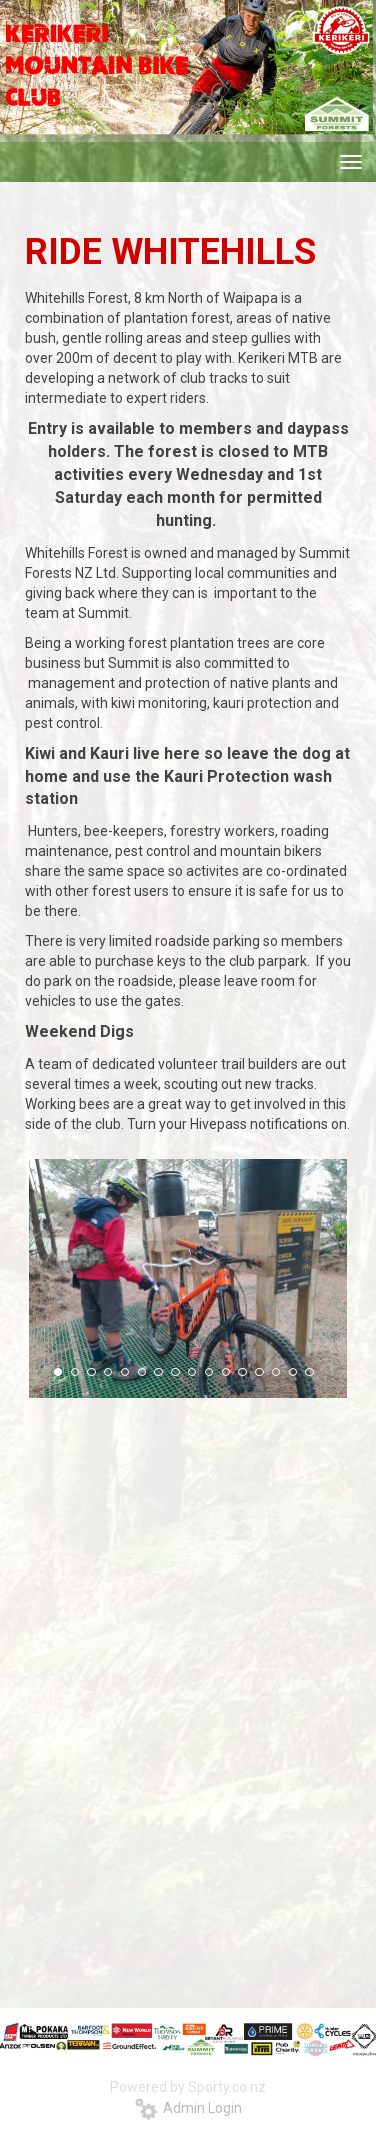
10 (209, 1372)
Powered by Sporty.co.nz (188, 2087)
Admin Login (188, 2108)
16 (309, 1372)
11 (226, 1372)
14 (276, 1372)
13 (259, 1372)
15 (293, 1372)
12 (242, 1372)
